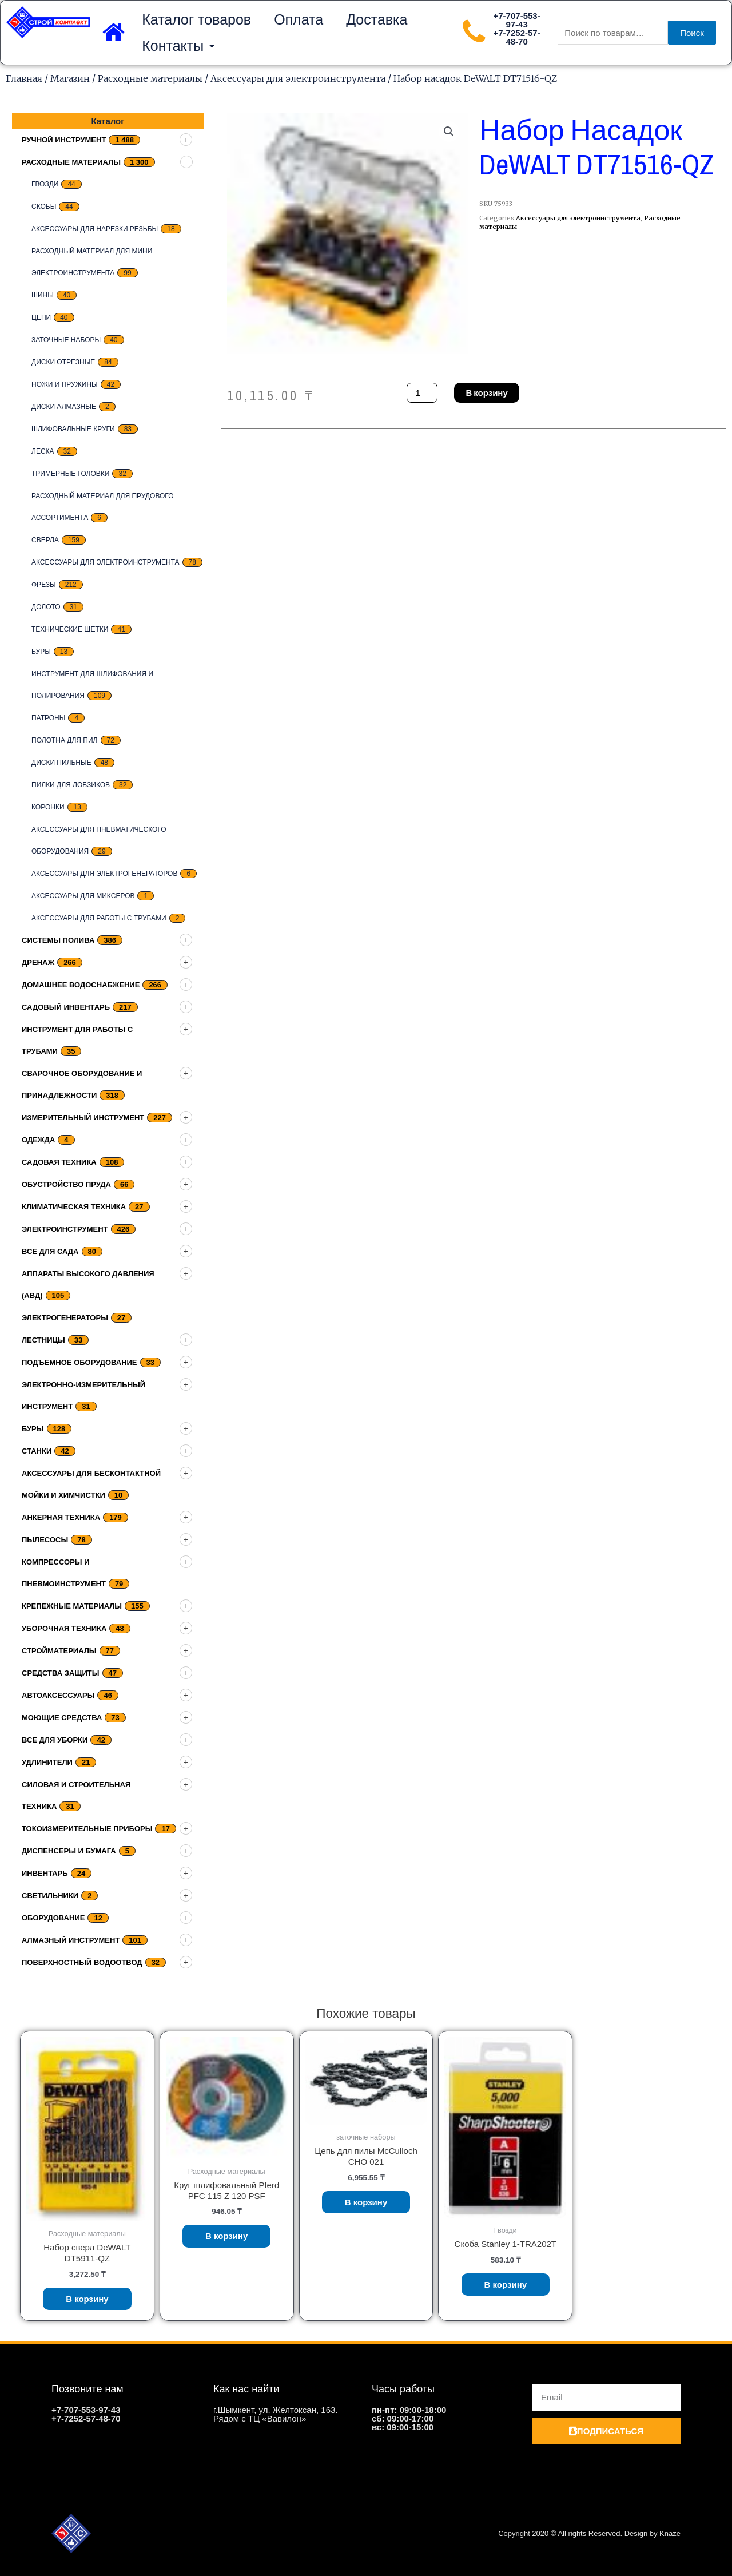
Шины (42, 295)
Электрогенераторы (65, 1317)
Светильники (50, 1895)
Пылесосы (45, 1539)
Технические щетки (69, 629)
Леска (42, 451)
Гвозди (44, 184)
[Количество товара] (422, 393)
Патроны (48, 718)
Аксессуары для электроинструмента (297, 78)
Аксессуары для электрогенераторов (104, 874)
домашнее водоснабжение (81, 985)
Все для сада (50, 1251)
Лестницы (43, 1340)
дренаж (38, 962)
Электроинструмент (65, 1229)
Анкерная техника (61, 1517)
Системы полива (58, 940)
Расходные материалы (150, 78)
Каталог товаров (196, 19)
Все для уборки (54, 1740)
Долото (46, 607)
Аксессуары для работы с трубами (98, 918)
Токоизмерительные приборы (87, 1828)
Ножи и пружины (64, 384)
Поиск (692, 33)
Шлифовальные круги (73, 429)
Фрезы (43, 585)
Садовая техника (59, 1162)
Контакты (178, 46)
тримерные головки (70, 474)
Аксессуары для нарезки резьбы (94, 229)
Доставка (376, 19)
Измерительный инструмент (83, 1117)
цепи (41, 317)
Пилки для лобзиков (70, 785)
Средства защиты (61, 1673)
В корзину (486, 393)
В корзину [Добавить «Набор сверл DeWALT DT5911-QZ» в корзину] (87, 2299)
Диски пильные (61, 763)
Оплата (298, 19)
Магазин (70, 78)
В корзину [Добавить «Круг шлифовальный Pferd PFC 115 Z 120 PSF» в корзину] (226, 2236)
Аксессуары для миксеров (82, 896)
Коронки (48, 807)
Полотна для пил (64, 740)
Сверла (45, 540)
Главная (24, 78)
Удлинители (47, 1762)
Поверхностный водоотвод (82, 1962)
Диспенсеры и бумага (69, 1851)
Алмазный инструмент (71, 1940)
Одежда (38, 1140)
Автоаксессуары (58, 1695)
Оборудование (53, 1918)
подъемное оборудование (79, 1362)
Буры (41, 652)
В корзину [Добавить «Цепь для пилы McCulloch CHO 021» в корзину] (366, 2202)
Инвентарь (45, 1873)
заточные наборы (66, 340)
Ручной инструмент (64, 140)
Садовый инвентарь (66, 1007)
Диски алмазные (63, 407)
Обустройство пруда (66, 1184)
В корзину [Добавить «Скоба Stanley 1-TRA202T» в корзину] (505, 2284)
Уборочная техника (64, 1628)
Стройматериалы (59, 1650)
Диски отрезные (63, 362)
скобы (43, 207)
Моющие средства (62, 1717)
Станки (36, 1451)
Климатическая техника (74, 1206)
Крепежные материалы (72, 1606)
